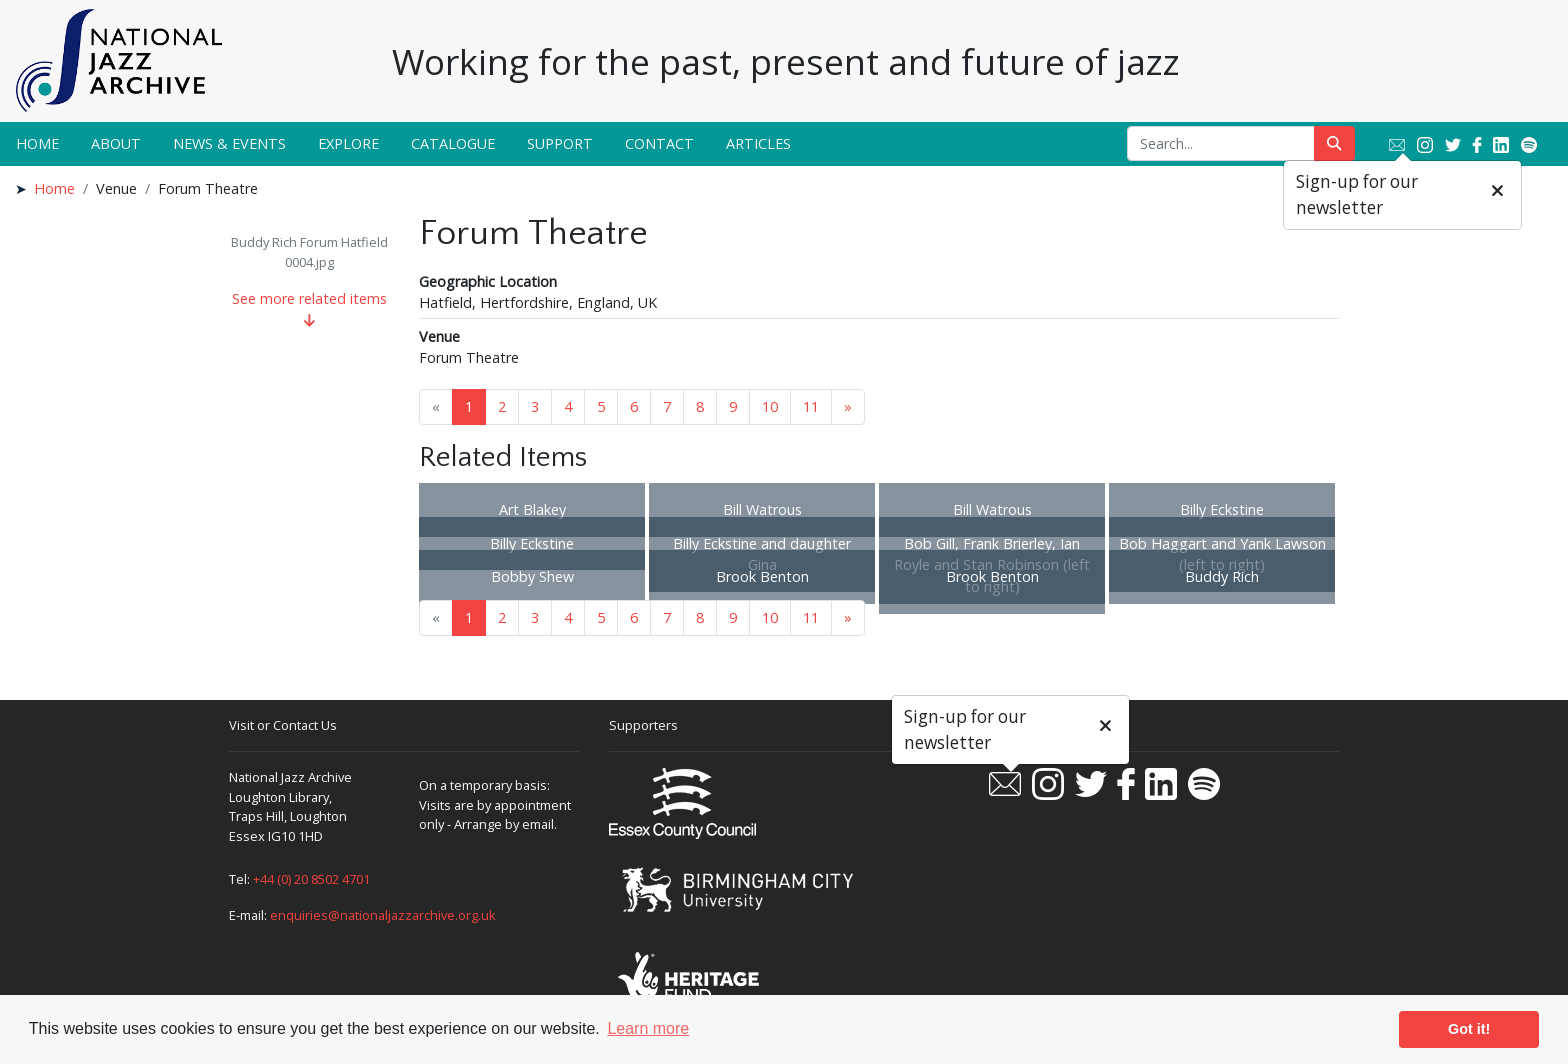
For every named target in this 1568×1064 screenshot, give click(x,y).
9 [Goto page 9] (733, 406)
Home (37, 143)
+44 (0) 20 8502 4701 (311, 879)
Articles (758, 143)
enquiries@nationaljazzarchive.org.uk (383, 915)
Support (560, 143)
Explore (348, 143)
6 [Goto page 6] (634, 406)
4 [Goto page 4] (568, 406)
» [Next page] (848, 406)
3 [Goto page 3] (535, 406)
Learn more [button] (648, 1028)
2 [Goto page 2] (502, 406)
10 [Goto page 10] (770, 406)
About (116, 143)
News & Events (229, 143)
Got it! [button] (1469, 1029)
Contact (659, 143)
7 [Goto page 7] (667, 406)
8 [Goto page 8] (700, 406)
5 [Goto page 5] (601, 406)
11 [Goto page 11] (811, 406)
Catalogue (453, 143)
